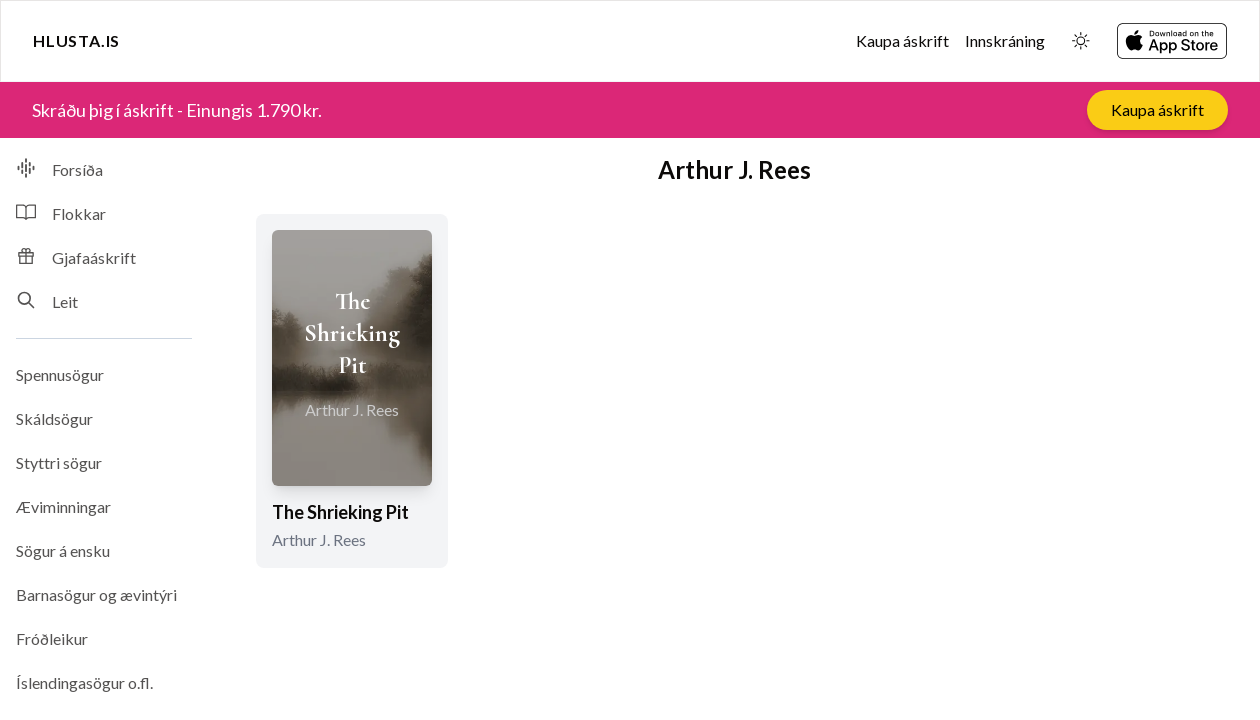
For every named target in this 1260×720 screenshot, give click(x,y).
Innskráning (1005, 40)
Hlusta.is (76, 40)
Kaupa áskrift (902, 40)
